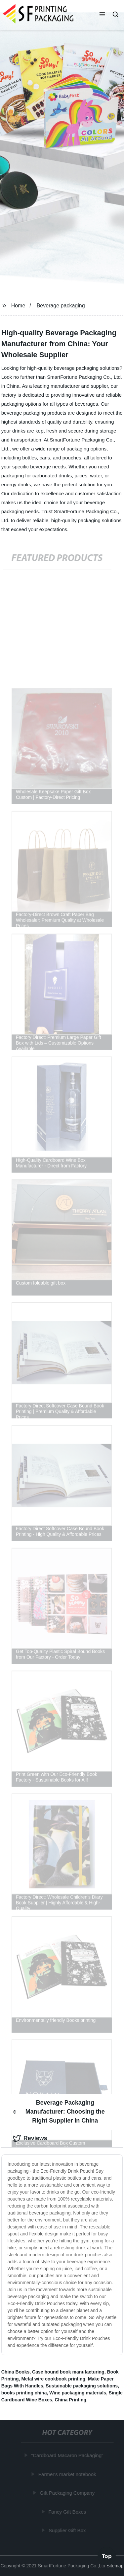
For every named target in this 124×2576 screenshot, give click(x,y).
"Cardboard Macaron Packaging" (67, 2455)
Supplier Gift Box (67, 2530)
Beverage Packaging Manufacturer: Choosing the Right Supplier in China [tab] (59, 2111)
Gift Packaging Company (67, 2493)
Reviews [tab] (30, 2138)
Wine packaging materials (77, 2392)
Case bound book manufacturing (68, 2372)
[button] (102, 15)
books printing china (24, 2392)
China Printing (70, 2399)
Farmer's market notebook (68, 2474)
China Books (15, 2372)
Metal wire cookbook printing (53, 2378)
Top (107, 2556)
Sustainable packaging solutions (82, 2385)
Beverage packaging (61, 305)
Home (18, 305)
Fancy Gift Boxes (67, 2512)
